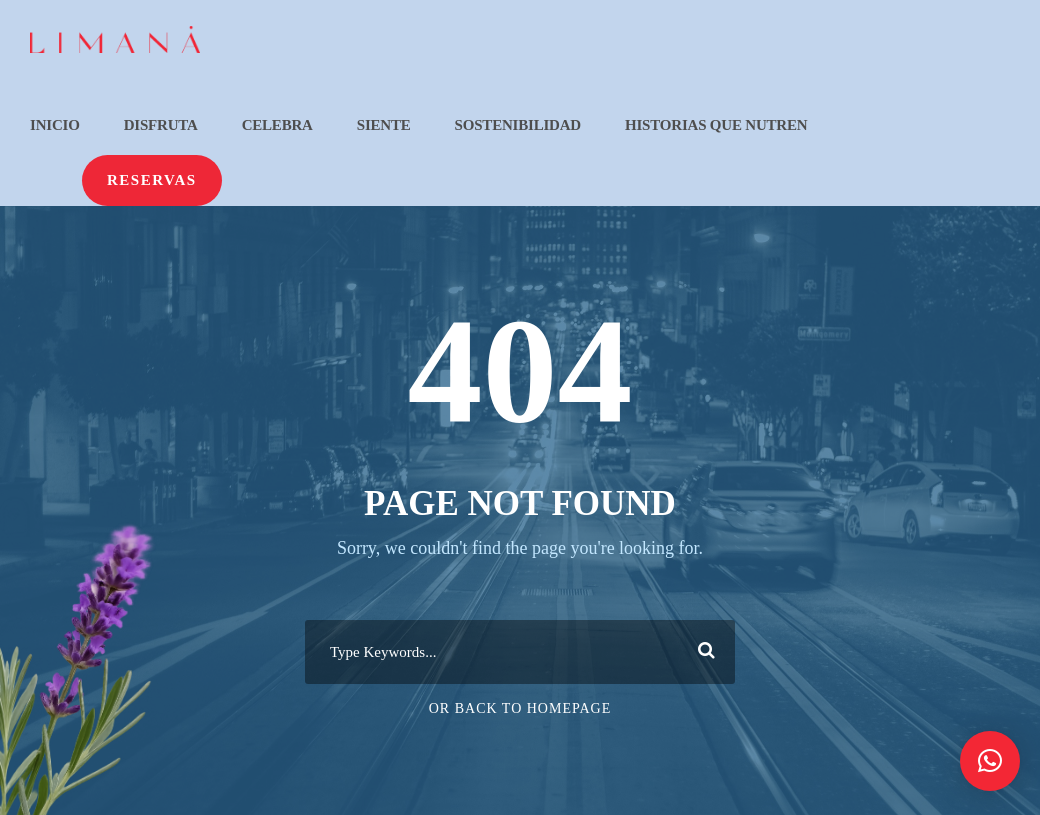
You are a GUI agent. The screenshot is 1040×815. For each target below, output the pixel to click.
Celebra (277, 125)
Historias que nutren (716, 125)
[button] (990, 761)
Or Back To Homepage (520, 708)
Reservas (152, 180)
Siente (384, 125)
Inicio (55, 125)
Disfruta (161, 125)
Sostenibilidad (518, 125)
